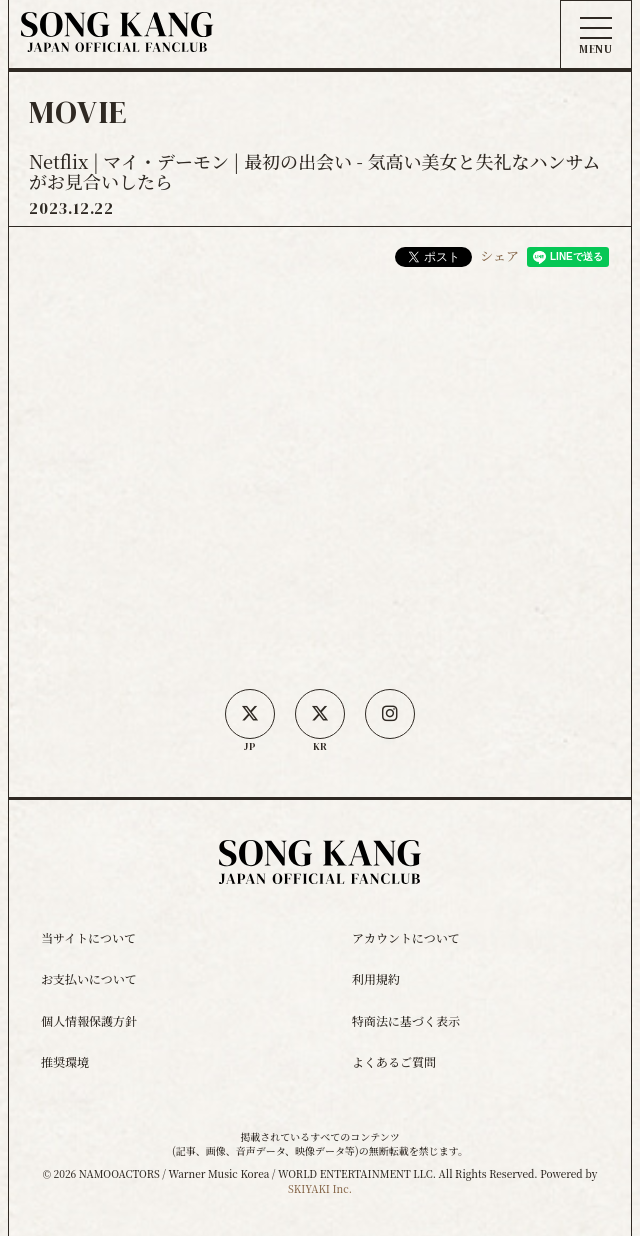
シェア (499, 255)
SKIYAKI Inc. (320, 1188)
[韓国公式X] (320, 714)
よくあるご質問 (394, 1061)
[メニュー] (596, 36)
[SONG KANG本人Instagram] (390, 714)
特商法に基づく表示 (406, 1020)
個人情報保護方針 (89, 1020)
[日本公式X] (250, 714)
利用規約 (376, 978)
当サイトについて (88, 937)
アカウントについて (406, 937)
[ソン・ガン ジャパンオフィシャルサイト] (117, 37)
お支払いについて (89, 978)
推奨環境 (65, 1061)
